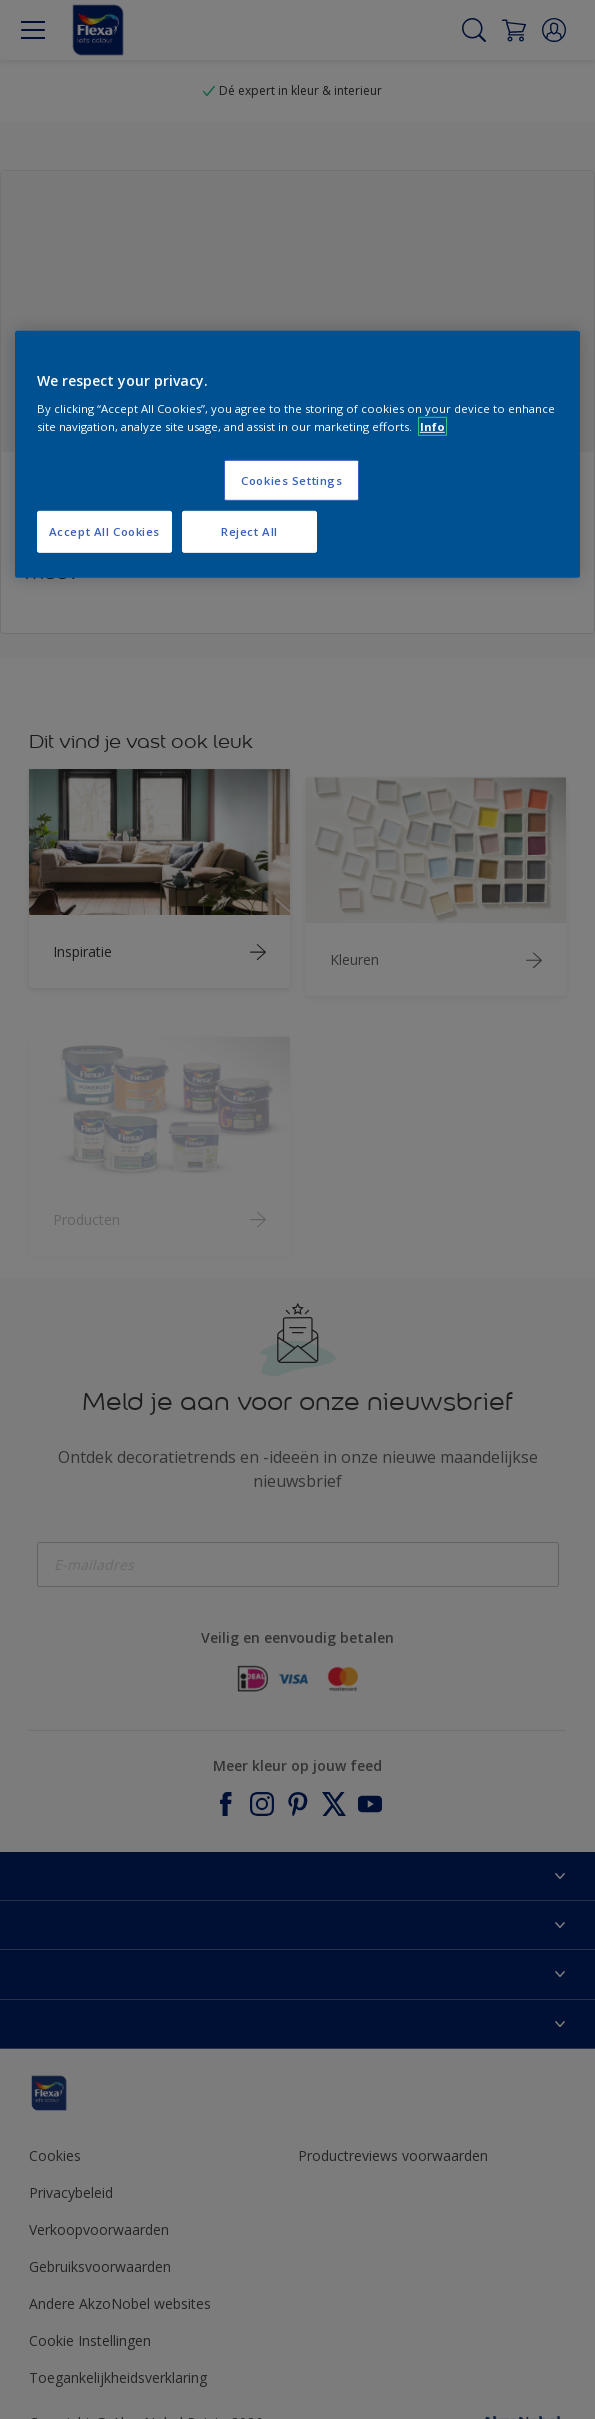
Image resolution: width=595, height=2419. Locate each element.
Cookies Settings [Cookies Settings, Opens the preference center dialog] (291, 479)
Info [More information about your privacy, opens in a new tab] (432, 425)
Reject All (249, 531)
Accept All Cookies (104, 531)
